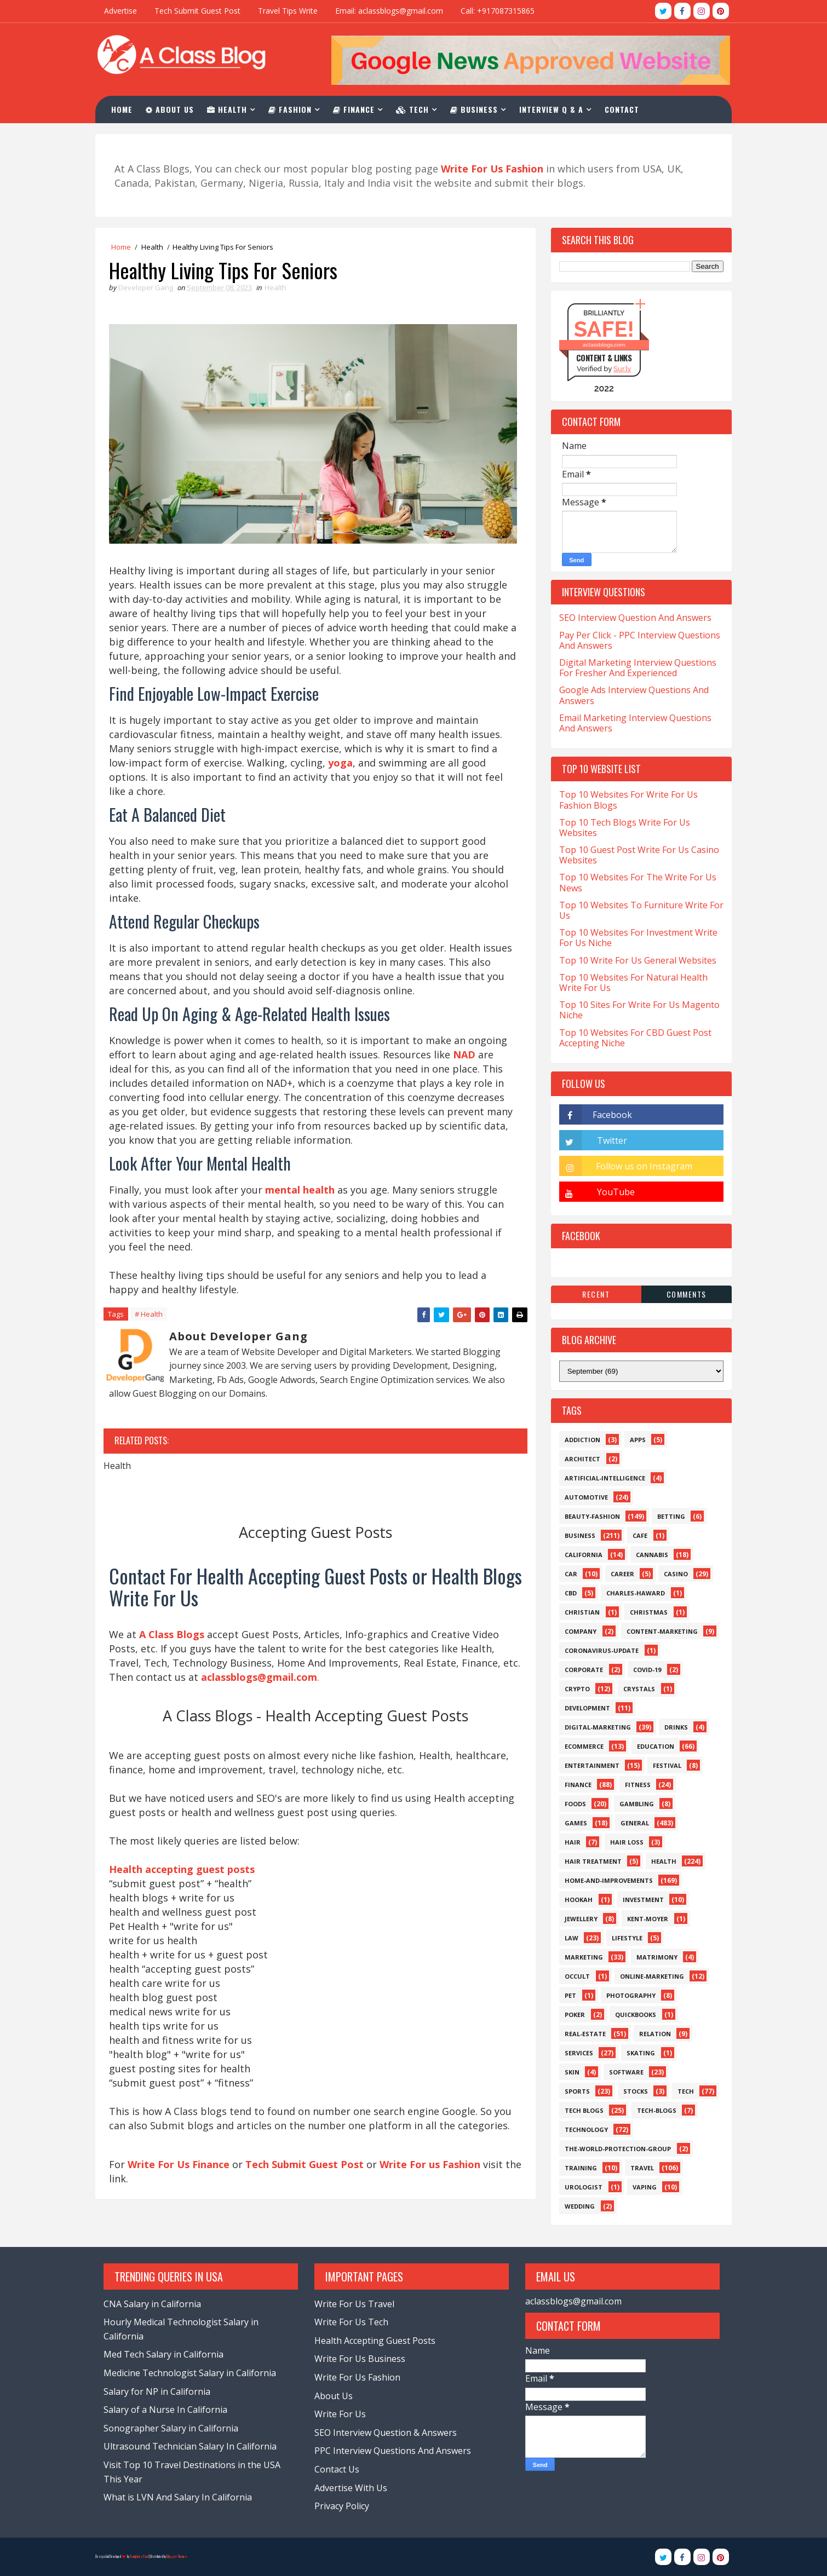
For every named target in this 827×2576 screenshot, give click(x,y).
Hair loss (623, 1842)
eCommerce (580, 1746)
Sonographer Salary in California (174, 2428)
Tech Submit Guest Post (201, 10)
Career (619, 1574)
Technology (583, 2129)
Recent (593, 1294)
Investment (640, 1899)
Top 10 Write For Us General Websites (634, 960)
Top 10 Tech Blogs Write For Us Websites (621, 827)
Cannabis (649, 1555)
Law (568, 1938)
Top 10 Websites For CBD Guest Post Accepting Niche (632, 1038)
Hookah (575, 1899)
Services (575, 2053)
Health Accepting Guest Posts (374, 2341)
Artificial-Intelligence (601, 1478)
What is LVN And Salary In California (181, 2498)
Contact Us (336, 2469)
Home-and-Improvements (605, 1880)
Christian (578, 1612)
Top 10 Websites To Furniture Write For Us (638, 910)
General (631, 1823)
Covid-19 (644, 1670)
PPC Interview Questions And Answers (392, 2451)
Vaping (641, 2187)
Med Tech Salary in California (167, 2355)
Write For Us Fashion (357, 2377)
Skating (637, 2053)
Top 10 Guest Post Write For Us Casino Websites (636, 855)
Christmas (645, 1612)
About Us (174, 108)
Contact (625, 108)
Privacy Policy (341, 2506)
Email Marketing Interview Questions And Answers (632, 723)
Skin (568, 2072)
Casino (673, 1574)
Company (577, 1631)
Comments (683, 1294)
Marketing (580, 1957)
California (580, 1555)
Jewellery (577, 1919)
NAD (123, 1076)
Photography (627, 1995)
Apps (634, 1440)
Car (567, 1574)
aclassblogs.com (600, 345)
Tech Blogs (580, 2110)
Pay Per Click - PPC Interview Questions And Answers (636, 640)
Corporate (580, 1670)
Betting (668, 1516)
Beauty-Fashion (589, 1516)
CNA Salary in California (155, 2304)
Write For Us (339, 2414)
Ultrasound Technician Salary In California (193, 2447)
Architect (579, 1459)
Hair (569, 1842)
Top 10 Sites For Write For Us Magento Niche (636, 1010)
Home (125, 108)
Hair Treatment (589, 1861)
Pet (567, 1995)
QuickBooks (632, 2014)
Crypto (574, 1689)
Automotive (583, 1497)
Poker (571, 2014)
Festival (664, 1765)
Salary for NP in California (160, 2391)
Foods (572, 1804)
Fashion (293, 108)
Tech (416, 108)
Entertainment (588, 1765)
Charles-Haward (632, 1593)
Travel (639, 2168)
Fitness (634, 1784)
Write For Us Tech (351, 2322)
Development (584, 1708)
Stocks (632, 2091)
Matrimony (653, 1957)
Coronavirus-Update (598, 1650)
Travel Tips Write (291, 10)
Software (623, 2072)
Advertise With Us (350, 2488)
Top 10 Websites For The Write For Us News (634, 883)
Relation (652, 2034)
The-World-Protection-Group (614, 2149)
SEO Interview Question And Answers (632, 618)
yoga (343, 770)
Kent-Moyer (644, 1919)
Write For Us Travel (354, 2304)
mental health (303, 1197)
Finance (357, 108)
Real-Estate (581, 2034)
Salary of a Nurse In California (169, 2410)
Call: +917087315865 (501, 10)
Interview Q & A (555, 108)
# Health (152, 1322)
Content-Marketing (658, 1631)
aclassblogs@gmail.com (569, 2301)
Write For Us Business (359, 2359)
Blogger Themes (180, 2556)
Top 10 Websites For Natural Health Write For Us (630, 982)
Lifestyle (623, 1938)
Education (652, 1746)
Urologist (580, 2187)
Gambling (633, 1804)
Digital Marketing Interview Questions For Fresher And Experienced (634, 667)
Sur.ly (619, 369)
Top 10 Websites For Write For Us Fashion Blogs (625, 799)
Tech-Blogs (653, 2110)
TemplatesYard (142, 2556)
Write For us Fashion (433, 2187)
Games (572, 1823)
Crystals (636, 1689)
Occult (574, 1976)
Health (231, 108)
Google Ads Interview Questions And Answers (630, 695)
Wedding (576, 2206)
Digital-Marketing (594, 1727)
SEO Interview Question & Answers (385, 2433)
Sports (574, 2091)
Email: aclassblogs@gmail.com (392, 10)
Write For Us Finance (182, 2187)
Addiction (579, 1440)
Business (478, 108)
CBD (567, 1593)
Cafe (636, 1535)
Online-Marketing (649, 1976)
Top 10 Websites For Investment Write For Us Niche (635, 937)
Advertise (123, 10)
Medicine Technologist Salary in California (193, 2373)
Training (577, 2168)
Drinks (673, 1727)
